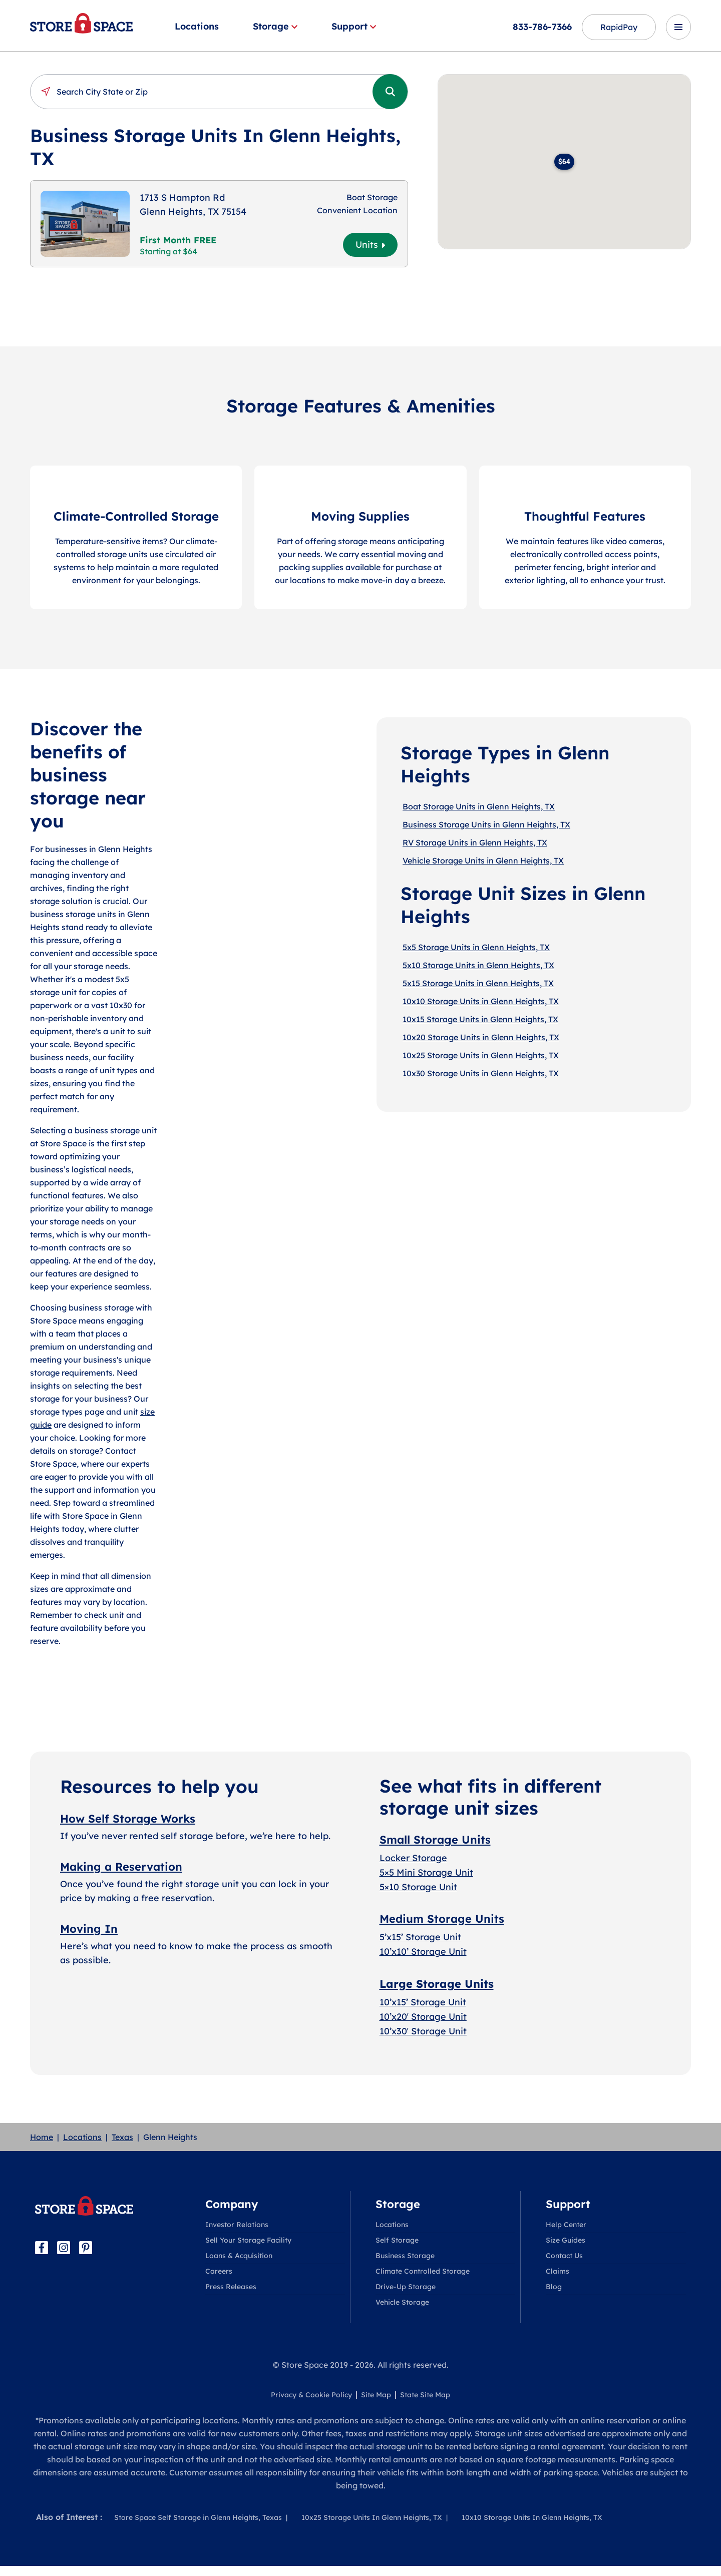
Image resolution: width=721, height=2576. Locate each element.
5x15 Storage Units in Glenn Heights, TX (478, 983)
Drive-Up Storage (406, 2286)
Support (353, 26)
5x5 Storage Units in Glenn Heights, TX (476, 947)
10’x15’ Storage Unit (423, 2002)
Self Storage (397, 2240)
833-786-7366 (542, 27)
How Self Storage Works (127, 1819)
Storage (275, 26)
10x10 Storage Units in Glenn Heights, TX (481, 1001)
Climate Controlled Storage (423, 2271)
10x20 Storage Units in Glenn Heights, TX (481, 1037)
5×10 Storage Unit (418, 1887)
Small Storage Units (435, 1840)
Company (231, 2204)
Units (370, 244)
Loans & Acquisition (238, 2255)
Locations (197, 26)
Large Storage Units (437, 1984)
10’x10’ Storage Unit (423, 1951)
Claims (557, 2271)
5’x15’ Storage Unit (420, 1937)
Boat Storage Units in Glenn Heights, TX (479, 806)
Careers (218, 2271)
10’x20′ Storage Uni (421, 2016)
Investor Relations (236, 2224)
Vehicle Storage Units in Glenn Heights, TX (483, 860)
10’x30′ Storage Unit (423, 2031)
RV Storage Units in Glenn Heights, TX (475, 842)
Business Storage (405, 2255)
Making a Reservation (121, 1867)
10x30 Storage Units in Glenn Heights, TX (481, 1073)
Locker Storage (413, 1858)
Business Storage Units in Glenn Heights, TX (486, 824)
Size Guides (565, 2240)
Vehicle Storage (402, 2302)
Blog (554, 2286)
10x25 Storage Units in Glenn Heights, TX (481, 1055)
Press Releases (230, 2286)
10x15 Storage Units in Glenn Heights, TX (480, 1019)
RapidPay (618, 27)
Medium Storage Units (442, 1919)
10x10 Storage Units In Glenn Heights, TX (532, 2517)
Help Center (566, 2224)
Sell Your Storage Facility (248, 2240)
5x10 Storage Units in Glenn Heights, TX (478, 965)
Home (41, 2137)
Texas (122, 2137)
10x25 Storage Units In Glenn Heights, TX (371, 2517)
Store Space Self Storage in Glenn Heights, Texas (198, 2517)
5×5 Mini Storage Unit (426, 1872)
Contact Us (564, 2255)
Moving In (89, 1929)
